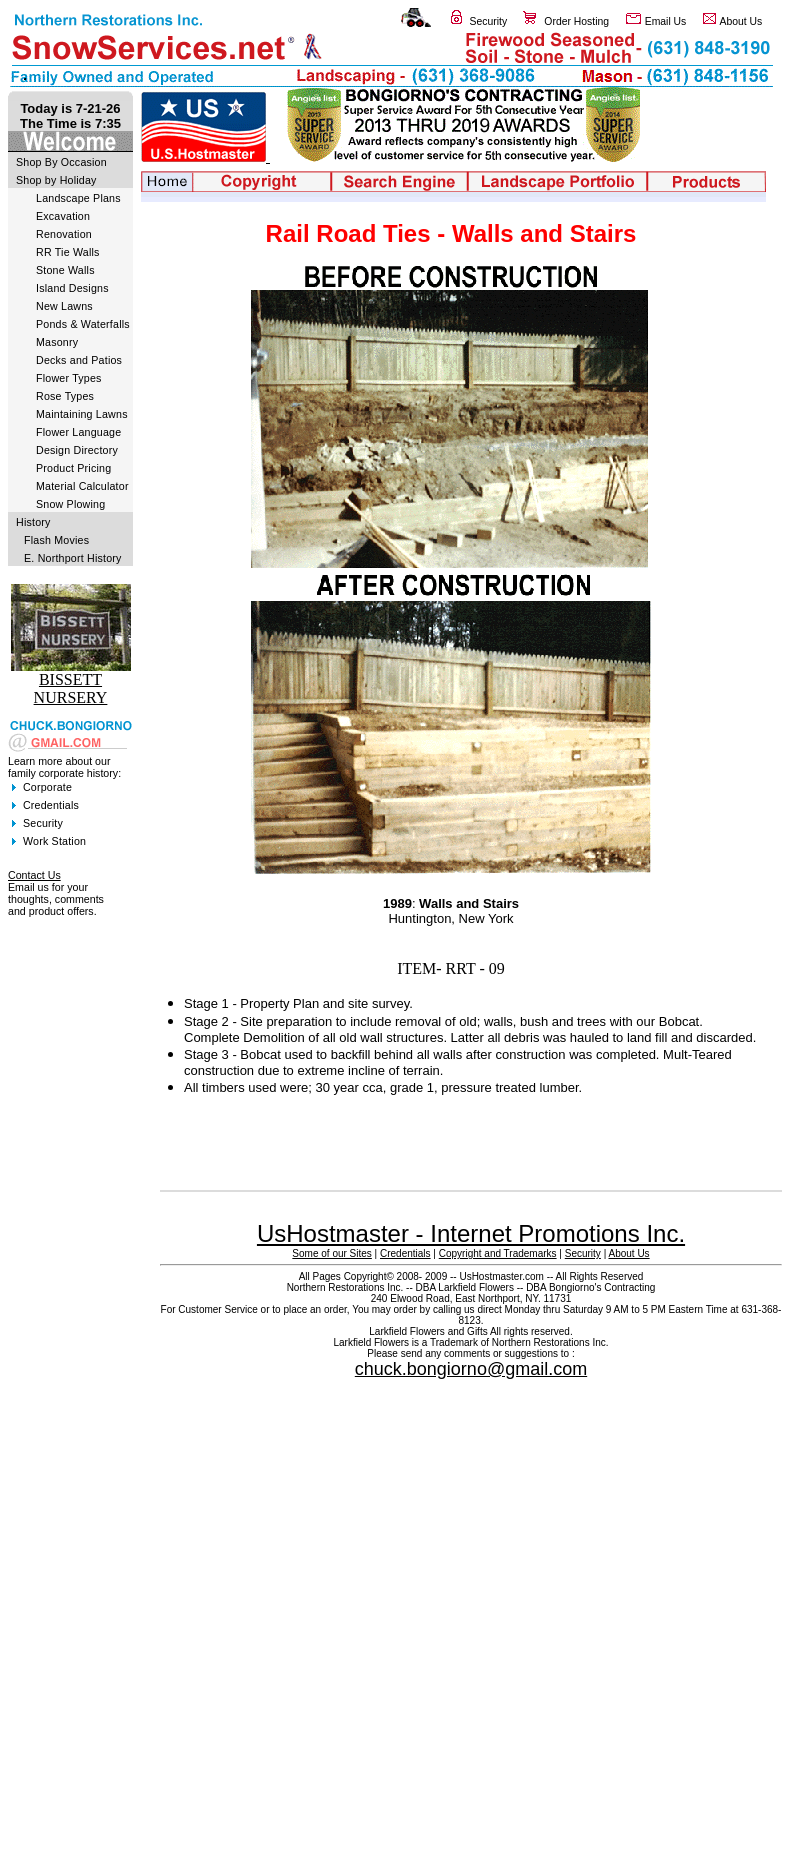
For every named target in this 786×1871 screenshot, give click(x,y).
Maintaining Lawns (82, 414)
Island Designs (72, 288)
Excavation (63, 216)
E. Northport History (73, 558)
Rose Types (65, 396)
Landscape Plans (78, 198)
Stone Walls (65, 270)
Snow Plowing (70, 504)
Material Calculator (82, 486)
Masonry (57, 342)
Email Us (666, 21)
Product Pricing (73, 468)
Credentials (51, 805)
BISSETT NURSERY (71, 688)
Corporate (47, 787)
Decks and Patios (79, 360)
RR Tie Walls (68, 252)
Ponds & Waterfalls (83, 324)
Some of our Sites (331, 1253)
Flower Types (69, 378)
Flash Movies (56, 540)
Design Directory (77, 450)
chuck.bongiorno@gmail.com (471, 1369)
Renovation (64, 234)
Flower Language (78, 432)
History (33, 522)
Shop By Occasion (61, 162)
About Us (741, 21)
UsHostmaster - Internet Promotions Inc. (471, 1233)
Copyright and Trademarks (498, 1253)
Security (489, 21)
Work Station (54, 841)
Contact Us (34, 875)
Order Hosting (576, 21)
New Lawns (64, 306)
